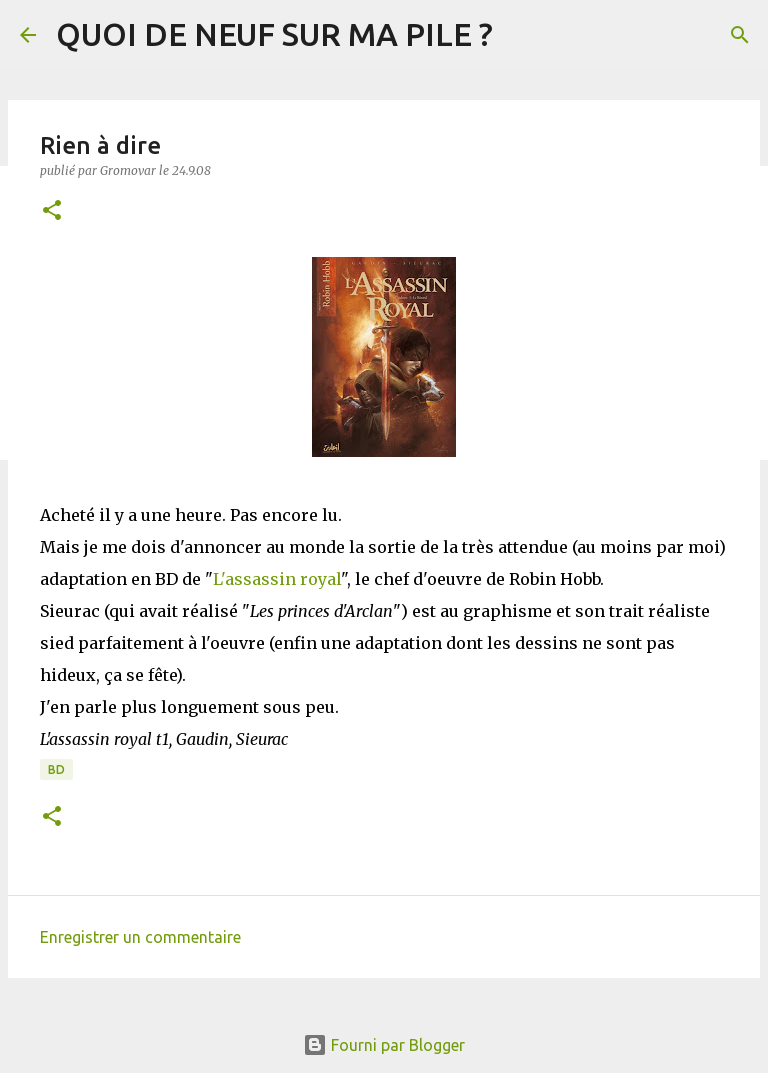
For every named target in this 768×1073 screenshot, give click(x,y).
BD (56, 769)
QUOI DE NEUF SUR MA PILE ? (274, 34)
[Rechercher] (740, 35)
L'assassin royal (277, 579)
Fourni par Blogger (384, 1045)
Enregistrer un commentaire (140, 937)
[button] (52, 211)
